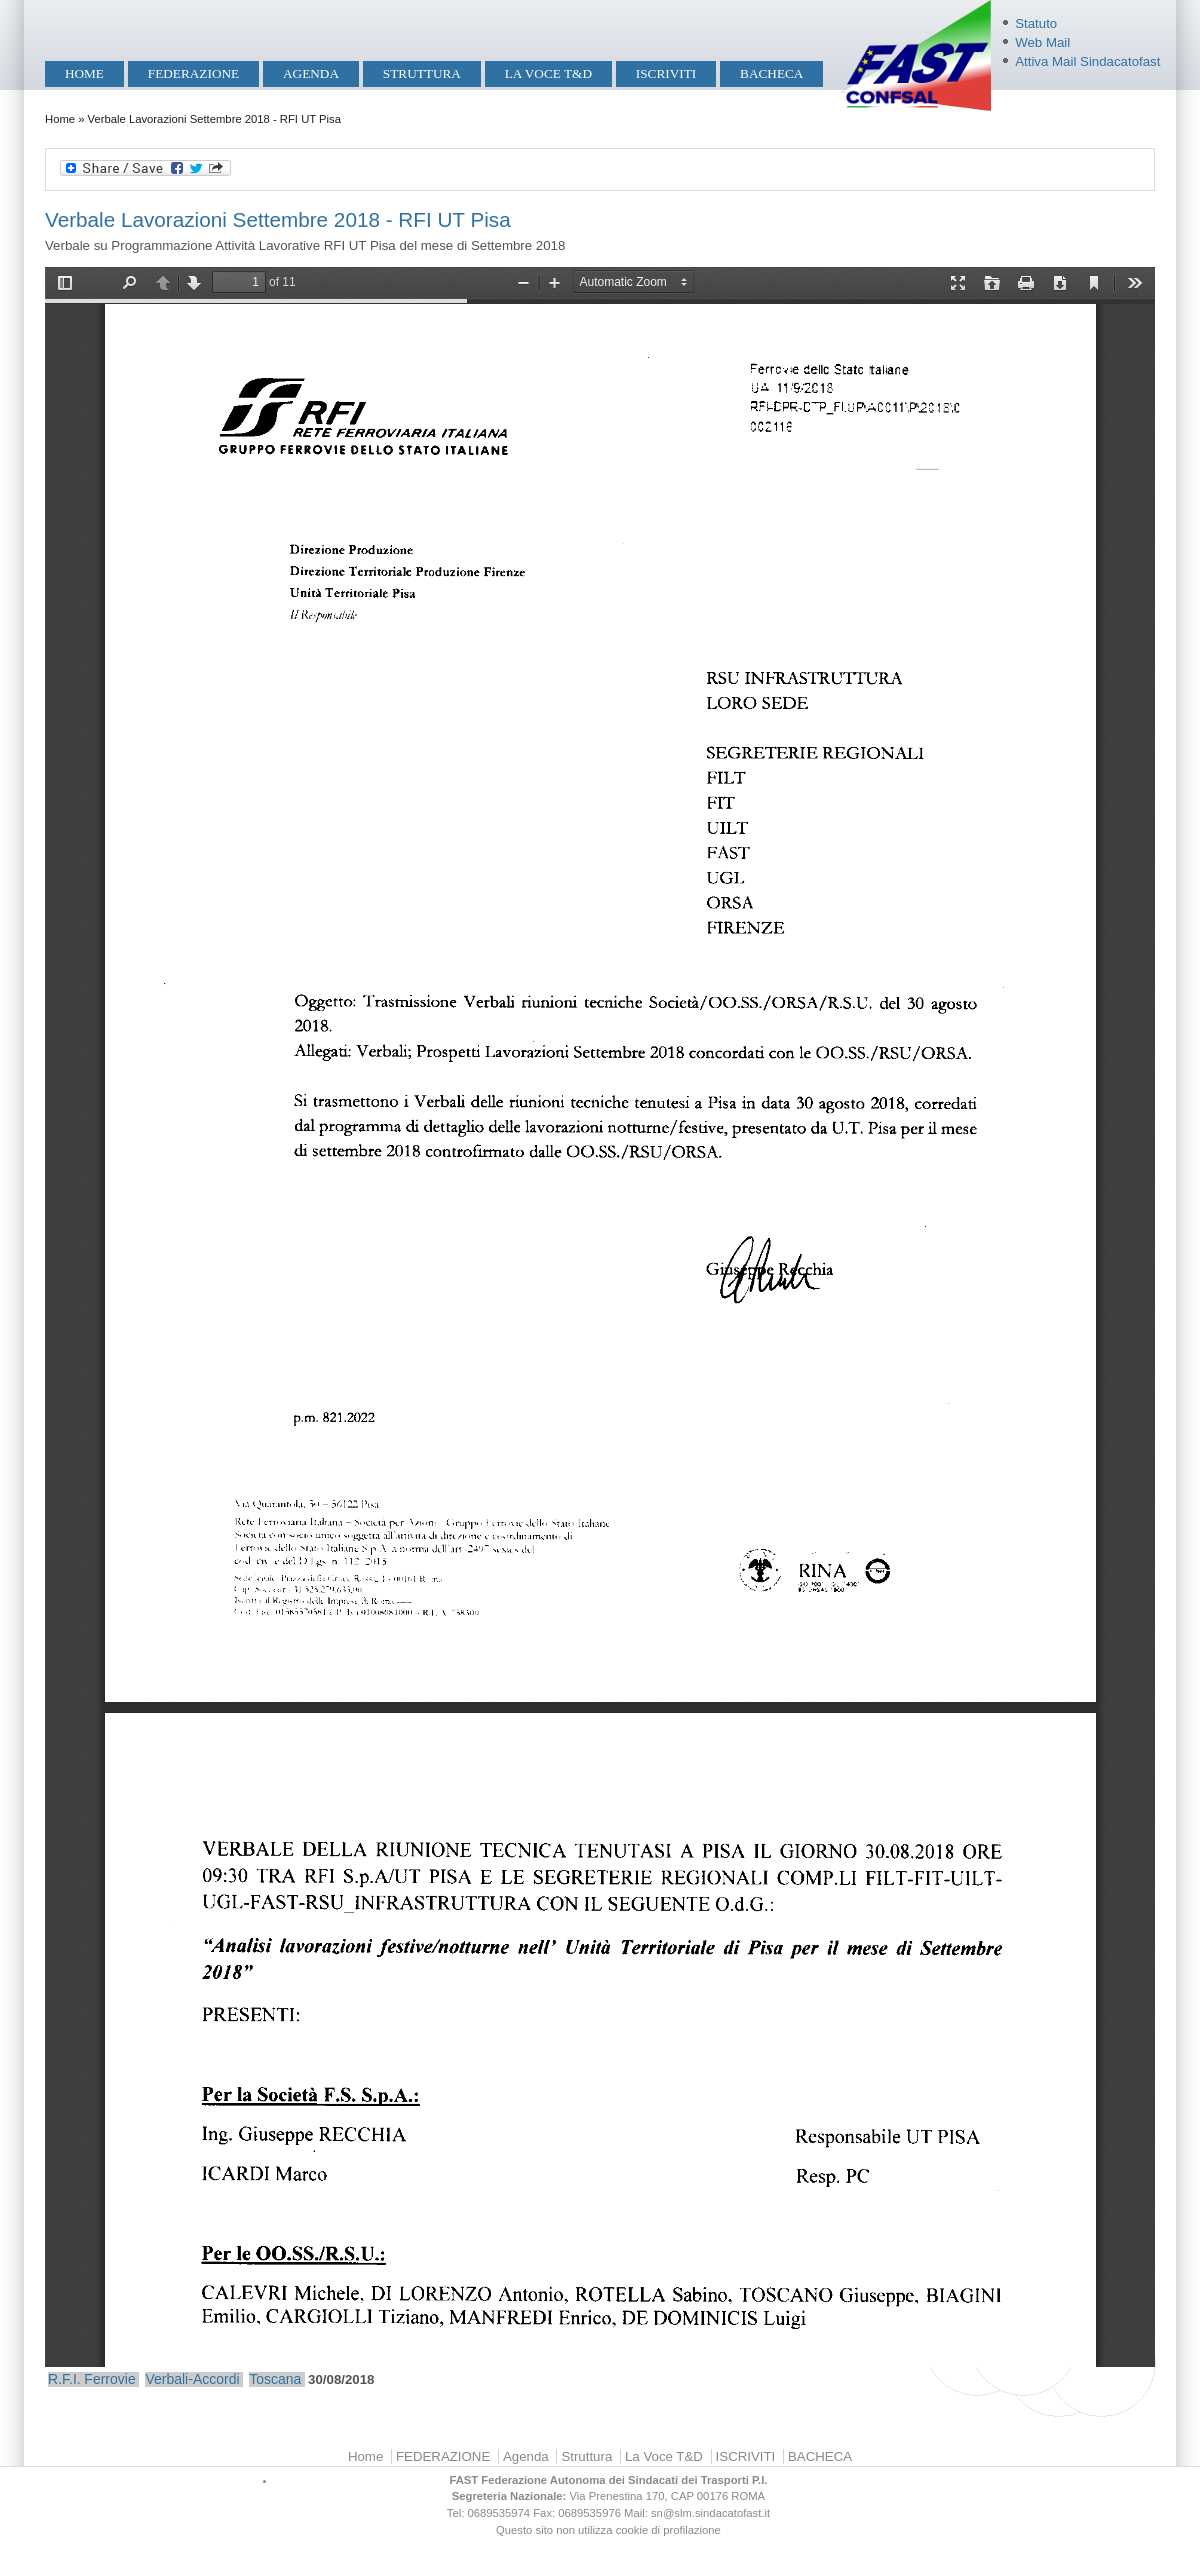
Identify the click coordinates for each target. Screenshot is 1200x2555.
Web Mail (1042, 42)
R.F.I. (64, 2379)
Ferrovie (109, 2379)
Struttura (422, 73)
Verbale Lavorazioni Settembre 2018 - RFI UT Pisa (278, 219)
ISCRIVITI (666, 73)
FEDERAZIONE (193, 73)
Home (84, 73)
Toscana (275, 2379)
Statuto (1036, 23)
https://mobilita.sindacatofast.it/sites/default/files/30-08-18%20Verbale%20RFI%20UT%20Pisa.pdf (600, 1317)
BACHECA (771, 73)
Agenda (311, 73)
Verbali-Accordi (192, 2379)
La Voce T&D (548, 73)
